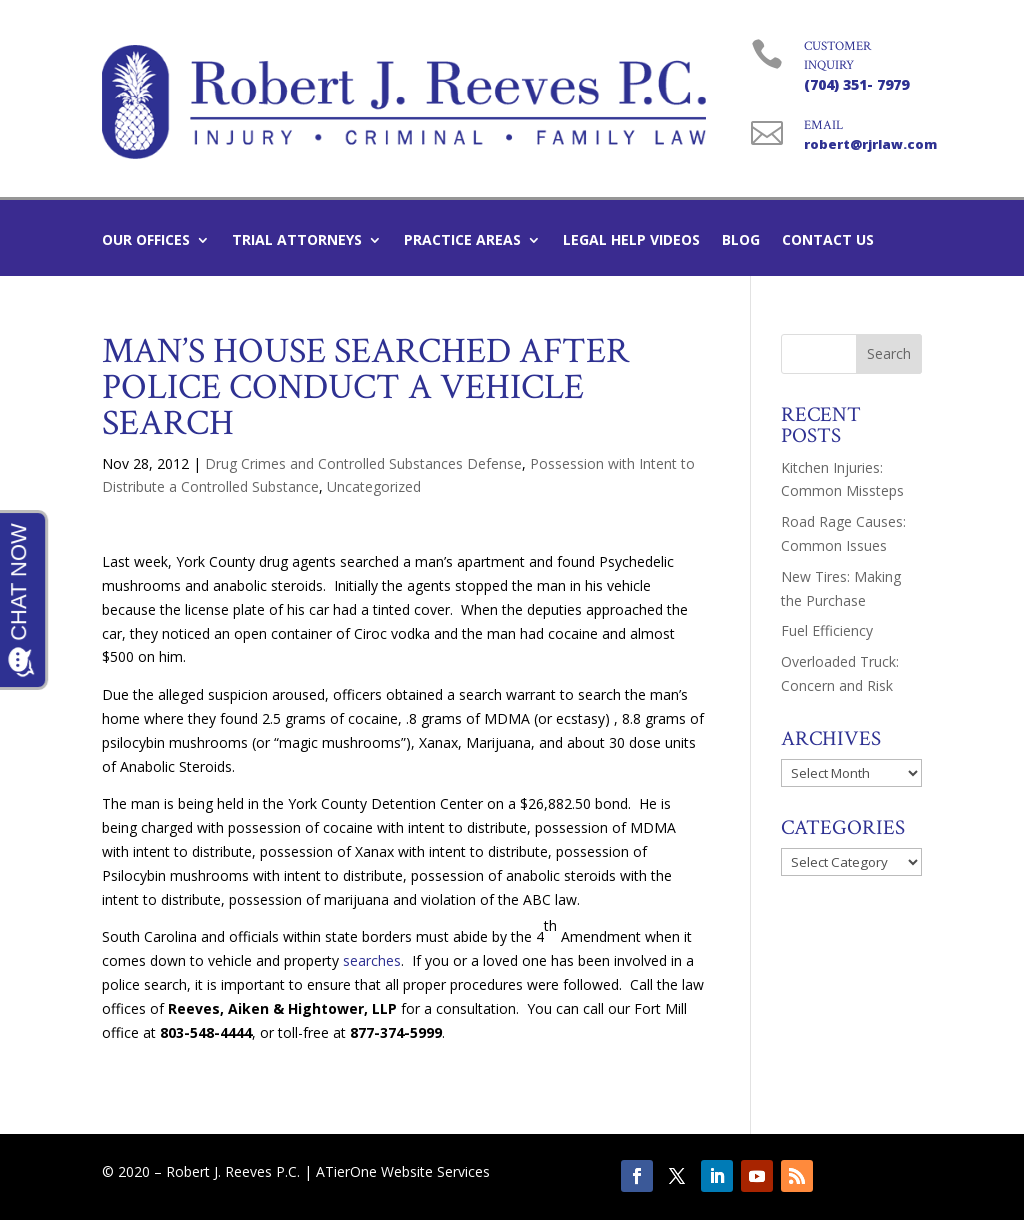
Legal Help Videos (631, 241)
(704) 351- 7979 (856, 84)
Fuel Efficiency (827, 630)
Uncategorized (374, 486)
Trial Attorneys (297, 241)
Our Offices (146, 241)
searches (372, 960)
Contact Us (828, 241)
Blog (741, 241)
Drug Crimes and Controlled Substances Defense (363, 463)
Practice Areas (462, 241)
